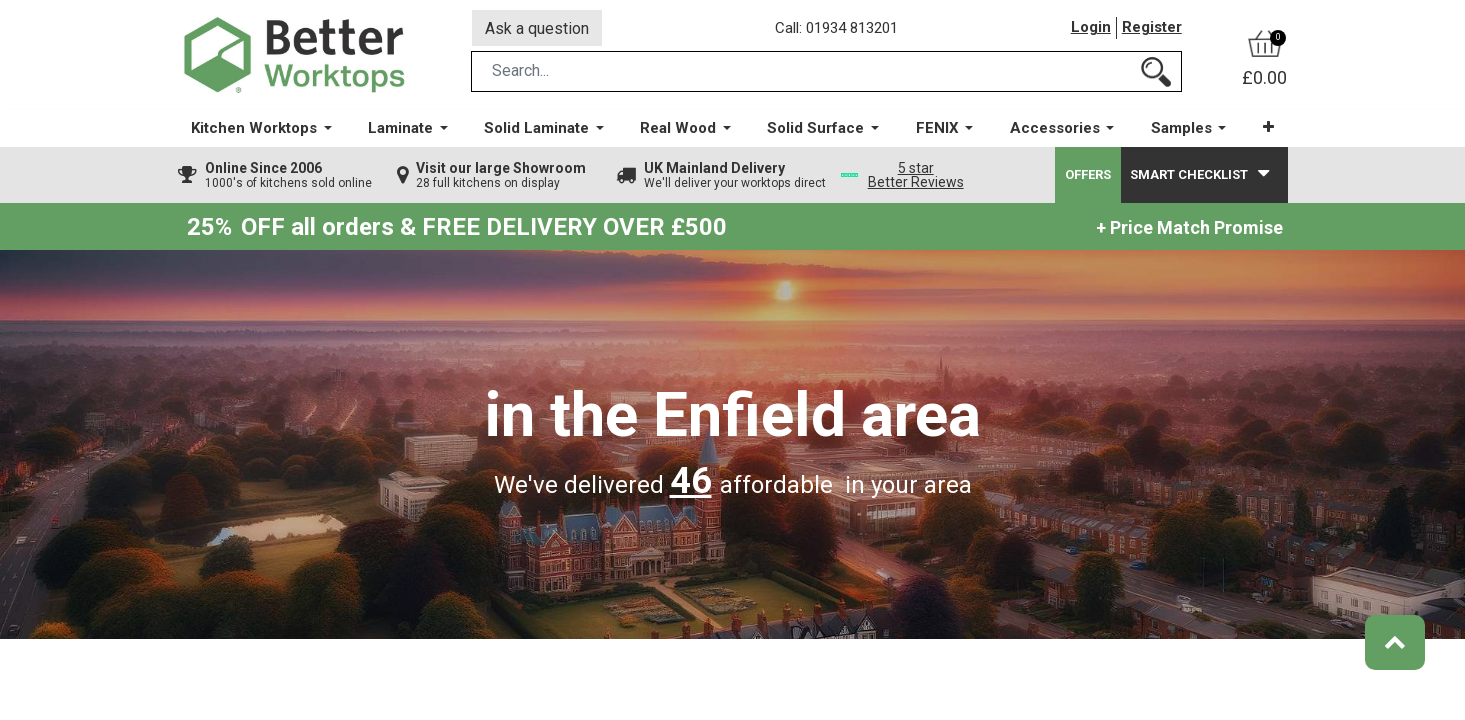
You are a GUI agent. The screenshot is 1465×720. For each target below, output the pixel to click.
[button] (1267, 129)
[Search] (1156, 73)
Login (1091, 29)
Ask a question (537, 28)
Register (1152, 29)
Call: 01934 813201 (837, 29)
